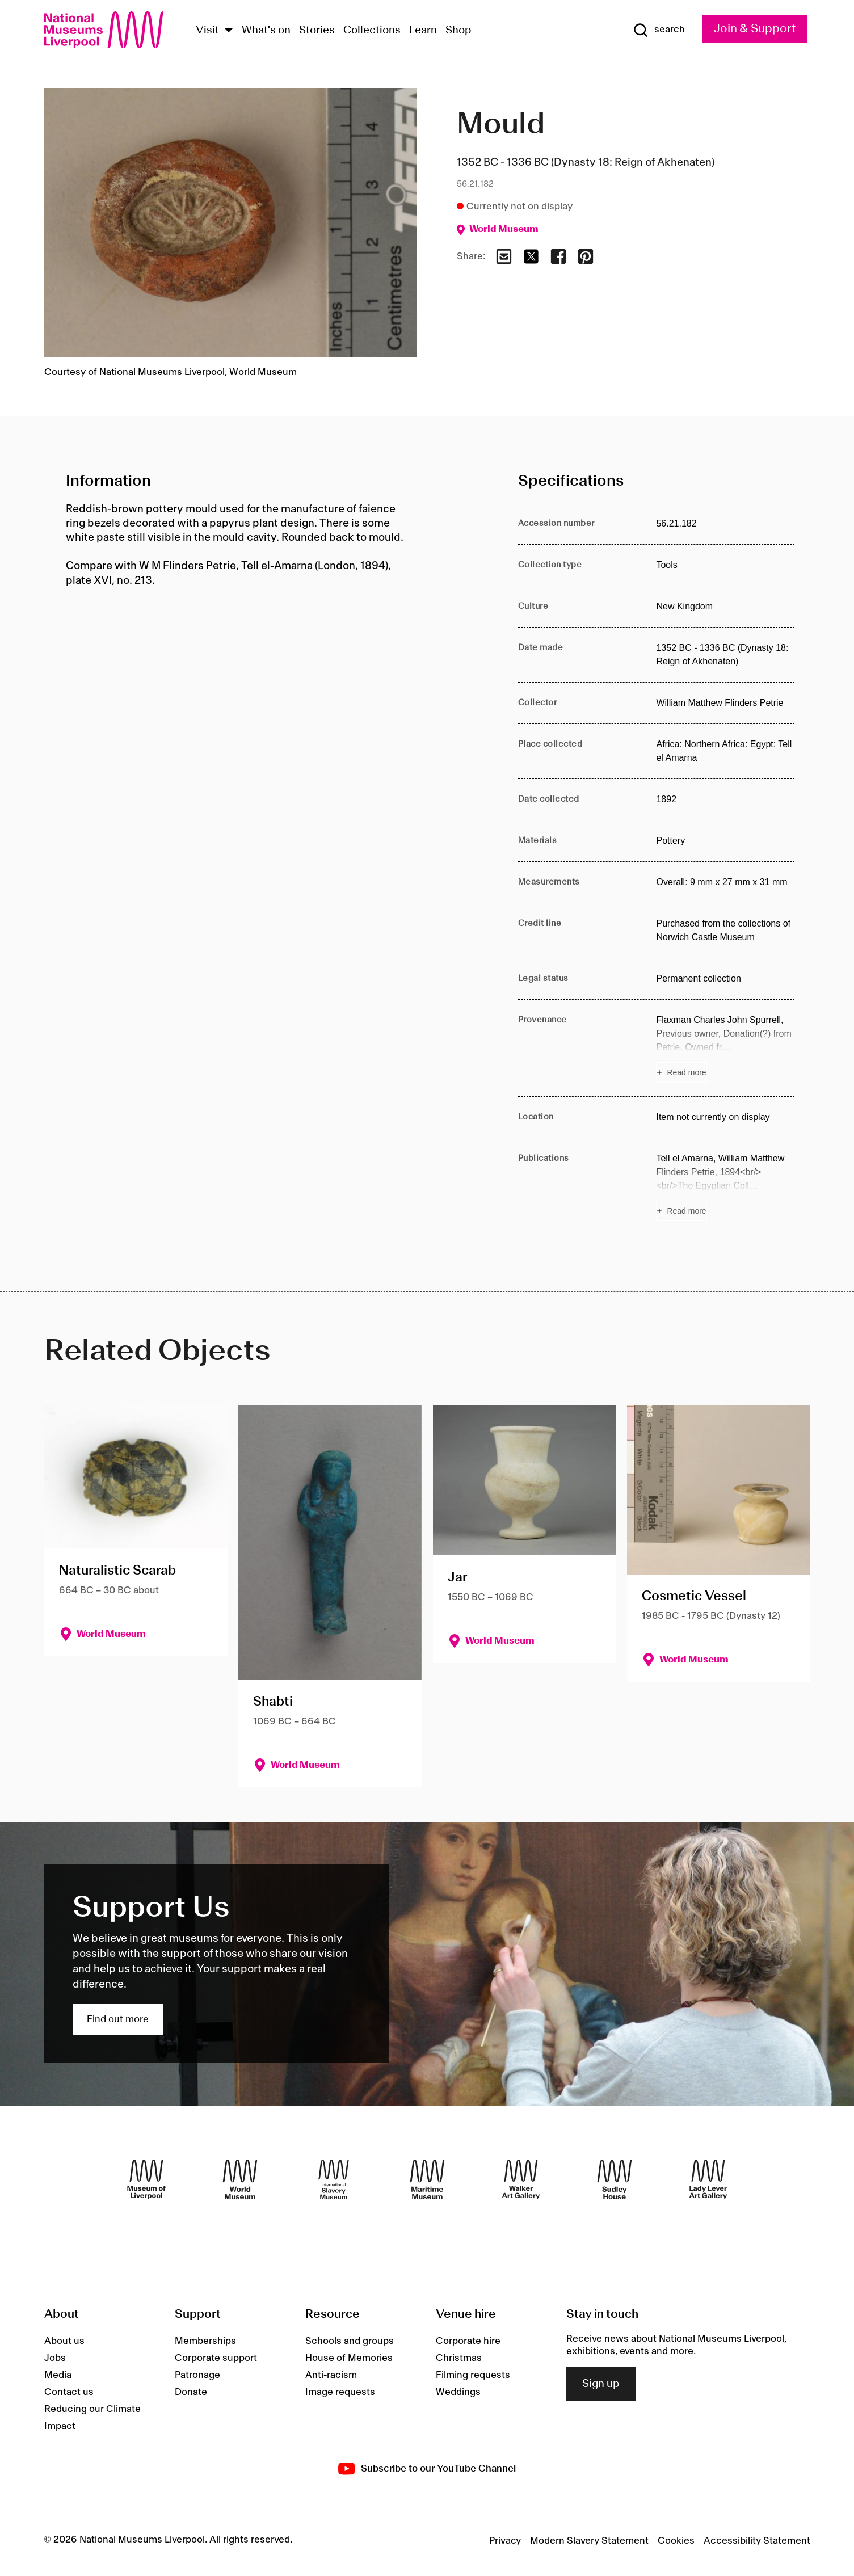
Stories (317, 30)
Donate (191, 2392)
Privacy (505, 2541)
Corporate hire (468, 2341)
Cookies (676, 2541)
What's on (266, 30)
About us (64, 2341)
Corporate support (216, 2358)
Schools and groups (349, 2341)
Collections (372, 30)
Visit (207, 30)
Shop (458, 30)
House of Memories (349, 2358)
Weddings (458, 2392)
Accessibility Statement (757, 2541)
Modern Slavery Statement (589, 2541)
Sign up (601, 2384)
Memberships (205, 2341)
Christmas (459, 2358)
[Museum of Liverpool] (146, 2179)
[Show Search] (659, 30)
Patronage (197, 2375)
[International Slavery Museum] (333, 2179)
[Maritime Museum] (427, 2179)
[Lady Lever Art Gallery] (708, 2179)
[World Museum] (240, 2179)
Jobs (55, 2358)
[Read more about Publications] (725, 1186)
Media (57, 2375)
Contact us (69, 2392)
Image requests (340, 2392)
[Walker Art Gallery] (521, 2179)
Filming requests (473, 2375)
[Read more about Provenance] (725, 1048)
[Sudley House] (614, 2179)
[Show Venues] (228, 31)
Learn (423, 30)
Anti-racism (331, 2375)
